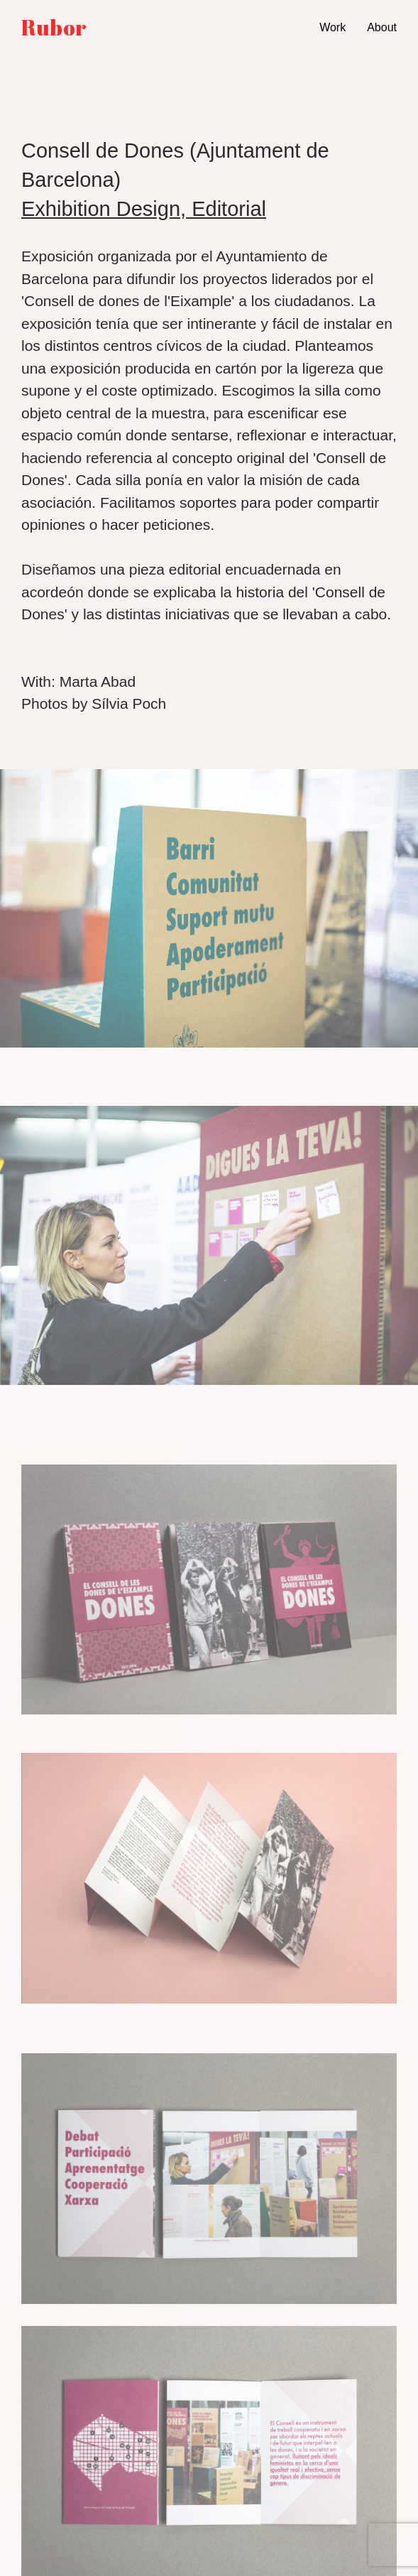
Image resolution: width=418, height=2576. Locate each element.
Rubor (54, 27)
